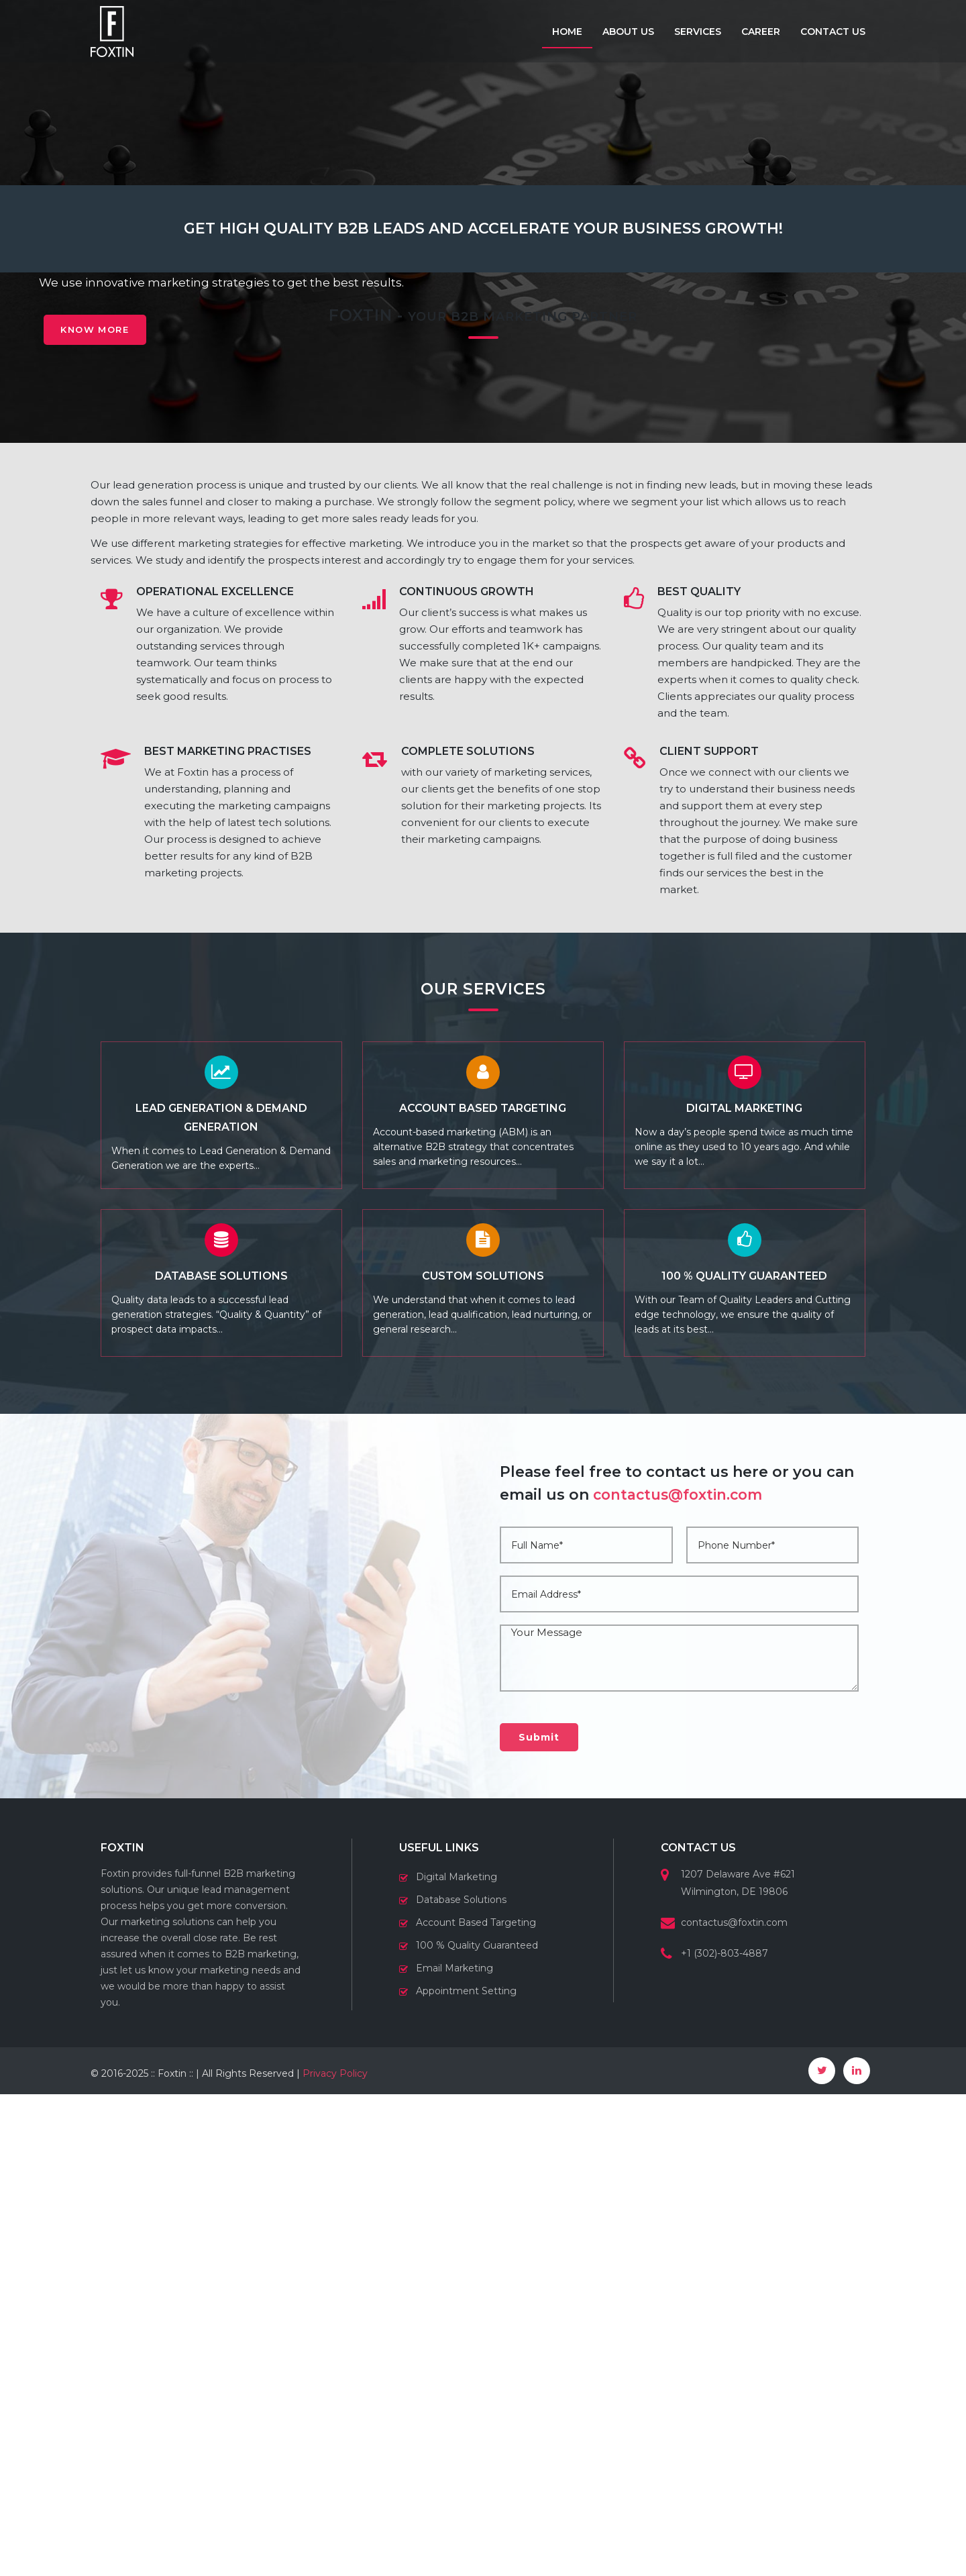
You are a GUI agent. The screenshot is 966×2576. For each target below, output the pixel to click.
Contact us (832, 31)
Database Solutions (461, 2381)
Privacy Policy (335, 2555)
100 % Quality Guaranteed (477, 2427)
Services (697, 31)
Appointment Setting (466, 2473)
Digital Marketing (456, 2359)
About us (628, 31)
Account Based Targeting (476, 2404)
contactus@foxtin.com (682, 1976)
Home (567, 31)
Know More (102, 335)
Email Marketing (454, 2450)
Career (760, 31)
